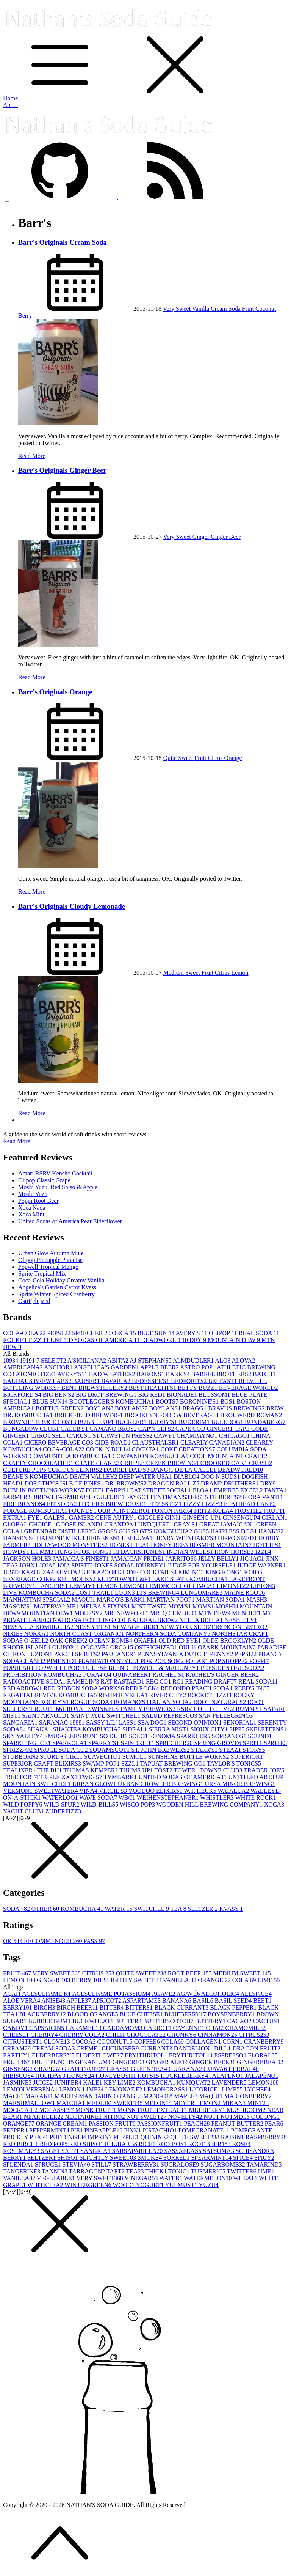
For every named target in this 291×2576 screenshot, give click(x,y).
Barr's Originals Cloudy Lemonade (71, 906)
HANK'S (270, 1531)
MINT (258, 2103)
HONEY (81, 2075)
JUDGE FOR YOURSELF (202, 1565)
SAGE (51, 2151)
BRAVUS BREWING (237, 1408)
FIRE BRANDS (25, 1504)
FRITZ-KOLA (214, 1511)
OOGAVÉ (95, 1647)
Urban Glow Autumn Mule (51, 1253)
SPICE (243, 2157)
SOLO (139, 1736)
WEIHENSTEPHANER (168, 1797)
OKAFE (146, 1640)
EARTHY (17, 2055)
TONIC (179, 2171)
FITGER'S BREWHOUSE (113, 1504)
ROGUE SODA (92, 1702)
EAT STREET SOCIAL (161, 1490)
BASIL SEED (234, 2000)
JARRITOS (182, 1558)
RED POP (54, 2144)
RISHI (109, 1695)
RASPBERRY (266, 2137)
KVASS (231, 1909)
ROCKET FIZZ (26, 1340)
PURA (93, 1674)
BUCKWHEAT (93, 2021)
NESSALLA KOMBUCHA (39, 1627)
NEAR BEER (44, 2116)
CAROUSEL (48, 1435)
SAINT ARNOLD (46, 1715)
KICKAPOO (100, 1572)
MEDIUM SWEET (242, 1973)
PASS (94, 1941)
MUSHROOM (247, 2110)
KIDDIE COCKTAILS (148, 1572)
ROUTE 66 (50, 1709)
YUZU (209, 2185)
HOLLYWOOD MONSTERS (71, 1545)
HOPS (149, 2075)
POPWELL (51, 1668)
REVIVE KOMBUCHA (67, 1695)
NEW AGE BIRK (136, 1627)
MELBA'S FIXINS (105, 1606)
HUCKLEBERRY (185, 2075)
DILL (223, 2048)
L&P (144, 1579)
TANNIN (55, 2171)
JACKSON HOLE (28, 1558)
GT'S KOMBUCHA (167, 1531)
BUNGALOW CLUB (32, 1429)
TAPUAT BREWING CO (173, 1763)
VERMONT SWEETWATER (41, 1791)
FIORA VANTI (262, 1497)
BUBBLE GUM (50, 2021)
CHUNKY (182, 2035)
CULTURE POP (25, 1470)
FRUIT (18, 1973)
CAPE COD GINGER (204, 1429)
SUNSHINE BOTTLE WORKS (189, 1756)
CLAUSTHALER (156, 1442)
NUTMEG (236, 2116)
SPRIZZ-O (18, 1750)
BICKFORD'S (23, 1394)
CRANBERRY (264, 2041)
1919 (28, 1360)
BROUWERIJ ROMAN (251, 1415)
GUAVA (215, 2069)
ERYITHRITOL (147, 2055)
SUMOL (135, 1756)
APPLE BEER (160, 1367)
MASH (257, 1599)
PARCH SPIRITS (78, 1654)
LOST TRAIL (95, 1592)
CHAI (215, 2028)
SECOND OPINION (195, 1722)
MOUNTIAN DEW (47, 1613)
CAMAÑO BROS (113, 1429)
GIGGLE (151, 1517)
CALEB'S (75, 1429)
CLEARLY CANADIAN (213, 1442)
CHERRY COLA (82, 2035)
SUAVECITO (103, 1756)
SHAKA (40, 1729)
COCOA (84, 2041)
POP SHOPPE (229, 1661)
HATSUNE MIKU (62, 1538)
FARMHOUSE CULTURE (91, 1497)
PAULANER (120, 1654)
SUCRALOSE (180, 2164)
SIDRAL (135, 1729)
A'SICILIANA (87, 1360)
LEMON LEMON (121, 1586)
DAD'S (139, 1470)
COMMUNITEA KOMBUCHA (71, 1456)
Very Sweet (177, 308)
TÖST (164, 1770)
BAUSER (87, 1381)
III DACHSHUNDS (140, 1551)
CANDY (16, 2028)
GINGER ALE (167, 2062)
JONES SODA (114, 1565)
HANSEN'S (20, 1538)
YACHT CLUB (24, 1811)
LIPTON (262, 1586)
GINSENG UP (202, 1517)
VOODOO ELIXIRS (156, 1791)
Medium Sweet (182, 972)
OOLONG (265, 2116)
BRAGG (195, 1408)
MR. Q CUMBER (174, 1613)
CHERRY (44, 2035)
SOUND (260, 1736)
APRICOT (107, 2000)
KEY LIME (120, 2082)
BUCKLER (131, 1422)
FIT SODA (62, 1504)
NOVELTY (185, 2116)
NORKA (37, 1633)
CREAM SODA (54, 2048)
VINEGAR (142, 2178)
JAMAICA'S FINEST (82, 1558)
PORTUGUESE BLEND (100, 1668)
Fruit (248, 308)
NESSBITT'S (93, 1627)
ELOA (203, 1490)
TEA (179, 1909)
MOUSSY (89, 1613)
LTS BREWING (158, 1592)
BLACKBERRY (43, 2014)
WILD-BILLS (100, 1804)
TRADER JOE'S (265, 1770)
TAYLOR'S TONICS (234, 1763)
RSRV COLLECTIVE (206, 1709)
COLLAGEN (203, 2041)
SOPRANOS (230, 1736)
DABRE (115, 1470)
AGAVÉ (189, 1994)
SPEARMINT (212, 2157)
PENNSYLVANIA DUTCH (174, 1654)
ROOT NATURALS (220, 1702)
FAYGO (138, 1497)
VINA (89, 1791)
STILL (102, 2164)
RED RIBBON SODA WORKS (85, 1688)
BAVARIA (116, 1381)
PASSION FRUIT (113, 2123)
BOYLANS (166, 1408)
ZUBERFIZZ (63, 1811)
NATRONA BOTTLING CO (90, 1620)
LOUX (125, 1592)
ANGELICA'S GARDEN (107, 1367)
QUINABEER (132, 1674)
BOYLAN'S (132, 1408)
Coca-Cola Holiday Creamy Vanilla (61, 1280)
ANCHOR (59, 1367)
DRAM (212, 1483)
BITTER (112, 2007)
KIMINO (191, 1572)
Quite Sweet (179, 758)
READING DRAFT (211, 1681)
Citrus (216, 758)
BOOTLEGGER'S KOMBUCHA (112, 1401)
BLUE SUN (157, 1333)
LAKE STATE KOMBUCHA (190, 1579)
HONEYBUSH (116, 2075)
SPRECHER (92, 1333)
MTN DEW (215, 1613)
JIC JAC (253, 1558)
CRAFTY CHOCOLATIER (39, 1463)
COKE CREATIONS (189, 1449)
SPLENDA (19, 2164)
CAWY (165, 1435)
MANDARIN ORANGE (111, 2096)
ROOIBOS (172, 2144)
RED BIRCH (21, 2144)
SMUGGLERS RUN (72, 1736)
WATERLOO (60, 1797)
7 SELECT (51, 1360)
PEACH (197, 2123)
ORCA (125, 1333)
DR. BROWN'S (126, 1483)
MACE (14, 2096)
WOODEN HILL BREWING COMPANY (210, 1804)
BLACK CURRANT (182, 2007)
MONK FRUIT (96, 2110)
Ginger (201, 536)
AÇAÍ (12, 1994)
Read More (31, 456)
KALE (93, 2082)
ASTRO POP (198, 1367)
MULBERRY (208, 2110)
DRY (198, 1340)
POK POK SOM (162, 1661)
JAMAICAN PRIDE (138, 1558)
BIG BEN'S (59, 1394)
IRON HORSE (234, 1551)
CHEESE (16, 2035)
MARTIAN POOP (171, 1599)
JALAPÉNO (261, 2075)
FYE (36, 1517)
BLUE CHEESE (142, 2014)
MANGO (159, 2096)
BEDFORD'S (189, 1381)
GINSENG (18, 2069)
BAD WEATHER (113, 1374)
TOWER (187, 1770)
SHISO (68, 2157)
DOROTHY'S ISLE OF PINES (64, 1483)
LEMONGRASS (166, 2089)
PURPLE (127, 2137)
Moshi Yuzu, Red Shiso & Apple (57, 1187)
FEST (200, 1497)
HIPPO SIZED (238, 1538)
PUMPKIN (97, 2137)
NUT (212, 2116)
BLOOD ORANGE (93, 2014)
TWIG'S (91, 1777)
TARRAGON (87, 2171)
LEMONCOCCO (169, 1586)
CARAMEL (84, 2028)
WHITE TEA (45, 2185)
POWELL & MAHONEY (167, 1668)
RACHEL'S (169, 1674)
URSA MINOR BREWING (240, 1784)
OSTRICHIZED (157, 1647)
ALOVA (243, 1360)
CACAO (240, 2021)
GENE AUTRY (116, 1517)
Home (10, 98)
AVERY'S (192, 1333)
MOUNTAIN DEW (234, 1340)
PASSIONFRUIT (160, 2123)
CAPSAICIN (47, 2028)
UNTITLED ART (251, 1777)
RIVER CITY (168, 1695)
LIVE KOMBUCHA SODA (39, 1592)
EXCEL (252, 1490)
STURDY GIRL (62, 1756)
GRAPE (47, 2069)
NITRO (115, 2116)
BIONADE (183, 1394)
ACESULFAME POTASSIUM (112, 1994)
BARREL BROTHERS (222, 1374)
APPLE (79, 2000)
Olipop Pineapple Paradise (50, 1260)
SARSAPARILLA (138, 2151)
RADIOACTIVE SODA (35, 1681)
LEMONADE (124, 2089)
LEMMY (83, 1586)
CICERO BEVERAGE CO (59, 1442)
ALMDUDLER (194, 1360)
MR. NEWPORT (127, 1613)
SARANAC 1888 (62, 1722)
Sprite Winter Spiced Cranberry (56, 1294)
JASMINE (18, 2082)
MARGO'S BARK (122, 1599)
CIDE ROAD (113, 1442)
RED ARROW (23, 1688)
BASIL (204, 2000)
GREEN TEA (150, 2069)
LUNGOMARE (202, 1592)
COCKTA (146, 1449)
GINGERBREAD (260, 2062)
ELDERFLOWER (100, 2055)
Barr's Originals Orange (55, 692)
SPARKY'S (104, 1743)
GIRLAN (274, 1517)
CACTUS (266, 2021)
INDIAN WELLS (190, 1551)
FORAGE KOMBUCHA (36, 1511)
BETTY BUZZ (198, 1388)
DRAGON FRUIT (256, 2048)
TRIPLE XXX (59, 1777)
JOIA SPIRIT (76, 1565)
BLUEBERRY (186, 2014)
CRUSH (260, 1463)
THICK (156, 2171)
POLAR (197, 1661)
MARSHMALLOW (29, 2103)
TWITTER (242, 2171)
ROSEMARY (22, 2151)
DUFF (96, 1490)
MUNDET (247, 1613)
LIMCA (204, 1586)
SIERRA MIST (170, 1729)
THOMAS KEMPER (91, 1770)
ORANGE (215, 1980)
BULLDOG (228, 1422)
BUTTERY (211, 2021)
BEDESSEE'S (151, 1381)
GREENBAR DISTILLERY (61, 1531)
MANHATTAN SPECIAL (37, 1599)
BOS (228, 1401)
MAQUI (84, 1599)
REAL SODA (259, 1333)
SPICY (264, 2157)
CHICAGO (235, 1435)
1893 (11, 1360)
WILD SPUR (62, 1804)
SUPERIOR (246, 1756)
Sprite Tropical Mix (42, 1273)
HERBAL (243, 2069)
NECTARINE (84, 2116)
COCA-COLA (25, 1333)
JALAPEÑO (227, 2075)
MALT (67, 2096)
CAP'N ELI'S (156, 1429)
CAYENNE (189, 2028)
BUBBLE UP (97, 1422)
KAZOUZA (38, 1572)
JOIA (48, 1565)
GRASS (118, 2069)
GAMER (82, 1517)
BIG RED (152, 1394)
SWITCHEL (152, 1909)
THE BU (50, 1770)
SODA (17, 1909)
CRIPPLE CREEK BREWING (160, 1463)
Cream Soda (226, 308)
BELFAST (223, 1381)
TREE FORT (21, 1777)
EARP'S (118, 1490)
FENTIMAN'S (170, 1497)
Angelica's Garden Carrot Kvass (57, 1287)
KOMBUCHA (83, 1909)
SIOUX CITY (210, 1729)
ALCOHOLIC (221, 1994)
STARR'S (205, 1750)
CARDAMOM (123, 2028)
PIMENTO (62, 1661)
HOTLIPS (267, 1545)
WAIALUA (234, 1791)
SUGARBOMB (223, 2164)
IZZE (263, 1551)
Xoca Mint (31, 1214)
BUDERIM (195, 1422)
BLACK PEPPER (234, 2007)
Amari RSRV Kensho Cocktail (55, 1173)
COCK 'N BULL (109, 1449)
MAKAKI (40, 2096)
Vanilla (201, 308)
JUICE (44, 2082)
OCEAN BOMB (111, 1640)
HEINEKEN (104, 1538)
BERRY (87, 1980)
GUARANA (186, 2069)
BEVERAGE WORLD (248, 1388)
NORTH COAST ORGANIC (87, 1633)
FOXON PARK (173, 1511)
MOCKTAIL (21, 2110)
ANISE (53, 2000)
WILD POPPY (23, 1804)
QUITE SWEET (142, 1973)
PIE (77, 2130)
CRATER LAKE (97, 1463)
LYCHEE (257, 2089)
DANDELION (194, 2048)
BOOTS (167, 1401)
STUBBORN (21, 1756)
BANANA (177, 2000)
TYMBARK (121, 1777)
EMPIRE (226, 1490)
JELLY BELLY (219, 1558)
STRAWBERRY (137, 2164)
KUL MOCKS (77, 1579)
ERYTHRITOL (191, 2055)
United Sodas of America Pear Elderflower (70, 1221)
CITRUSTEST (23, 2041)
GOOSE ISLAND (80, 1524)
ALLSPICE (256, 1994)
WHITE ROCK (255, 1797)
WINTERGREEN (88, 2185)
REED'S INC (251, 1688)
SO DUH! (114, 1736)
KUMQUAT (194, 2082)
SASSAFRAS (183, 2151)
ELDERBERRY (54, 2055)
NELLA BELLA (201, 1620)
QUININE (156, 2137)
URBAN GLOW (95, 1784)
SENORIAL (240, 1722)
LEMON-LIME (82, 2089)
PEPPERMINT (50, 2130)
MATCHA (71, 2103)
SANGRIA (96, 2151)
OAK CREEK (69, 1640)
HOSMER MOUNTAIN (221, 1545)
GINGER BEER (213, 2062)
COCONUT (115, 2041)
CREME (89, 2048)
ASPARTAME (142, 2000)
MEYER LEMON (197, 2103)
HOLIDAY (51, 2075)
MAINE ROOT (244, 1592)
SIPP (237, 1729)
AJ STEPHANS (151, 1360)
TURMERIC (209, 2171)
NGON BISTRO (246, 1627)
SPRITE (275, 1743)
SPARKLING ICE (27, 1743)
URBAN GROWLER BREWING (161, 1784)
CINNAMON (218, 2035)
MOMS (204, 1606)
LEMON (20, 1980)
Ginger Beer (226, 536)
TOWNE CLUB (222, 1770)
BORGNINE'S (200, 1401)
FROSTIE (248, 1511)
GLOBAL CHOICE (29, 1524)
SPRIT (253, 1743)
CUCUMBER (121, 2048)
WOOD (124, 2185)
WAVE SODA (98, 1797)
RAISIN (233, 2137)
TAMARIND (264, 2164)
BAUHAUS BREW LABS (38, 1381)
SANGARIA (21, 1722)
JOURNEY (151, 1565)
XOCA (274, 1804)
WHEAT (246, 2178)
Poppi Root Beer (38, 1201)
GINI (173, 1517)
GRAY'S (186, 1524)
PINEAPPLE (104, 2130)
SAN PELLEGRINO (226, 1715)
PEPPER (16, 2130)
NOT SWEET (147, 2116)
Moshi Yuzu (32, 1194)
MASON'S (18, 1606)
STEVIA (76, 2164)
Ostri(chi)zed (34, 1301)
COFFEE (147, 2041)
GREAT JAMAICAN (227, 1524)
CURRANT (157, 2048)
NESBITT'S (240, 1620)
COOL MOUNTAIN (217, 1456)
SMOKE (150, 2157)
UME (266, 2171)
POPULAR (19, 1668)
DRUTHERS (242, 1483)
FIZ (176, 1504)
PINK (133, 2130)
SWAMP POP (102, 1763)
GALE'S (56, 1517)
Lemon (239, 972)
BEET (262, 2000)
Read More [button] (16, 1141)
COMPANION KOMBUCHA (151, 1456)
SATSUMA (219, 2151)
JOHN (29, 1565)
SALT (71, 2151)
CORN (233, 2041)
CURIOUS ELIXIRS (76, 1470)
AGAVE (164, 1994)
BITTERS (140, 2007)
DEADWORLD (165, 1340)
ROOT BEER (190, 1973)
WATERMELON (208, 2178)
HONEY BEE (170, 1545)
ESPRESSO (231, 2055)
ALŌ (223, 1360)
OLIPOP (224, 1333)
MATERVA (50, 1606)
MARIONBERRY (247, 2096)
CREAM (17, 2048)
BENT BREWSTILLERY (94, 1388)
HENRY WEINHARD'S (186, 1538)
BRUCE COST (57, 1422)
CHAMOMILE (245, 2028)
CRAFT (256, 1456)
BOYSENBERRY (232, 2014)
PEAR (274, 2123)
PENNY (222, 1654)
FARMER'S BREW (29, 1497)
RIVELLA (134, 1695)
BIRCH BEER (77, 2007)
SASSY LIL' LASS (112, 1722)
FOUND (81, 1511)
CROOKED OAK (224, 1463)
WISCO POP (138, 1804)
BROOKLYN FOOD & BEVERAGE (172, 1415)
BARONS (151, 1374)
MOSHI (228, 1606)
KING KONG (224, 1572)
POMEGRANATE (204, 2130)
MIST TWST (149, 1606)
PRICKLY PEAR (26, 2137)
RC (178, 1681)
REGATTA (19, 1695)
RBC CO (159, 1681)
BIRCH (44, 2007)
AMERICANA (23, 1367)
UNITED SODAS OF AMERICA (95, 1340)
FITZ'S (159, 1504)
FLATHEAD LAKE (250, 1504)
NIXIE (13, 1633)
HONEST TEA (130, 1545)
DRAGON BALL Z (174, 1483)
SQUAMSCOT (110, 1750)
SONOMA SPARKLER (180, 1736)
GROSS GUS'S (118, 1531)
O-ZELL (37, 1640)
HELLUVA (138, 1538)
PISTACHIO (160, 2130)
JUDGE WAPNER (261, 1565)
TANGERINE (22, 2171)
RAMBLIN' (84, 1681)
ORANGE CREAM (62, 2123)
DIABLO (187, 1476)
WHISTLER (217, 1797)
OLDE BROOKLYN (230, 1640)
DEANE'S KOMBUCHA (36, 1476)
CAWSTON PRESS (127, 1435)
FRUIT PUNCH (53, 2062)
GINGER (54, 1980)
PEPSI (59, 1333)
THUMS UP (136, 1770)
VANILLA (180, 1980)
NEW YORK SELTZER (192, 1627)
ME (73, 1606)
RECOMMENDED (53, 1941)
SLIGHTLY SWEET (133, 1980)
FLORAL (263, 2055)
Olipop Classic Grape (44, 1180)
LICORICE (205, 2089)
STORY (253, 1750)
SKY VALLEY (23, 1736)
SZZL (130, 1763)
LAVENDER (230, 2082)
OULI (188, 1647)
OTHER (46, 1909)
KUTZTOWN (116, 1579)
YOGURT (150, 2185)
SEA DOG (153, 1722)
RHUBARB (122, 2144)
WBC (128, 1797)
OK (13, 1941)
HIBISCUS (19, 2075)
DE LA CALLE (196, 1470)
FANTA (275, 1490)
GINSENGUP (242, 1517)
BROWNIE (19, 1422)
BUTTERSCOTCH (169, 2021)
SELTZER (203, 1909)
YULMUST (182, 2185)
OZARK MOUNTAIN (227, 1647)
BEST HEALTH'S (153, 1388)
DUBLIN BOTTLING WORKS (44, 1490)
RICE (148, 2144)
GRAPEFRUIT (84, 2069)
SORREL (177, 2157)
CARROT (158, 2028)
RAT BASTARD (123, 1681)
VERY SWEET (57, 1973)
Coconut (265, 308)
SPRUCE (48, 2164)
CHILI (116, 2035)
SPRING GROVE (218, 1743)
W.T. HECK (201, 1791)
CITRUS (99, 1973)
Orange (233, 758)
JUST (12, 1572)
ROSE (241, 2144)
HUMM (43, 1551)
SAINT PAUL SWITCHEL (106, 1715)
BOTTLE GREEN (60, 1408)
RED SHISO (87, 2144)
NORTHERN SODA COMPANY (169, 1633)
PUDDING (65, 2137)
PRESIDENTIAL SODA (232, 1668)
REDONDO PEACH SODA (197, 1688)
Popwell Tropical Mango (48, 1267)
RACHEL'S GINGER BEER (222, 1674)
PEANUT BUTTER (238, 2123)
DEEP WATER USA (146, 1476)
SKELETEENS (266, 1729)
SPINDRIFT (138, 1743)
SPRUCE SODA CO (61, 1750)
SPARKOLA (70, 1743)
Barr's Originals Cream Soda (62, 242)
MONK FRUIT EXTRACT (153, 2110)
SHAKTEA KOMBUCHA (87, 1729)
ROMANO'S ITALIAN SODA (153, 1702)
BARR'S (178, 1374)
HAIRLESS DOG (234, 1531)
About (10, 105)
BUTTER (129, 2021)
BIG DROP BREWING (107, 1394)
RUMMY (250, 1709)
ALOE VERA (22, 2000)
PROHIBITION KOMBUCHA (43, 1674)
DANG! (163, 1470)
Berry (25, 315)
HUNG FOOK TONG (84, 1551)
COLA (245, 1980)
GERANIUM (93, 2062)
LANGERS (53, 1586)
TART (116, 2171)
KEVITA (68, 1572)
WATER (119, 1909)
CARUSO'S (84, 1435)
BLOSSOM (215, 1394)
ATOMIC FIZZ (36, 1374)
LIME (268, 1980)
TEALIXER (20, 1770)
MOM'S (180, 1606)
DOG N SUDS (221, 1476)
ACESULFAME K (47, 1994)
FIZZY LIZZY (203, 1504)
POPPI (259, 1661)
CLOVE (57, 2041)
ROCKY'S (55, 1702)
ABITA (118, 1360)
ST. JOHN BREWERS (161, 1750)
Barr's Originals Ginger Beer (62, 470)
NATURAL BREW (153, 1620)
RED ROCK (142, 1688)
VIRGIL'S (113, 1791)
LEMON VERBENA (31, 2089)
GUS (202, 1531)
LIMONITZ (233, 1586)
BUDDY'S (163, 1422)
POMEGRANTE (253, 2130)
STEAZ (230, 1750)
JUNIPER (68, 2082)
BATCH (264, 1374)
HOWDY (17, 1551)
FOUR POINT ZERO (122, 1511)
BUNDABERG (265, 1422)
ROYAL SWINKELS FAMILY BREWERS (122, 1709)
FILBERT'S (226, 1497)
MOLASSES (57, 2110)
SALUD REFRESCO (170, 1715)
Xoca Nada (31, 1207)
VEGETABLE (57, 2178)
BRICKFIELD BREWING (90, 1415)
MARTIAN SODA (221, 1599)
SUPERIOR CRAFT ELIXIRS (43, 1763)
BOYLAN (100, 1408)
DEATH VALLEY (94, 1476)
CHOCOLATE (147, 2035)
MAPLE (186, 2096)
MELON (158, 2103)
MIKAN (234, 2103)
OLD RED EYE (180, 1640)
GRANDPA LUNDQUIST (139, 1524)
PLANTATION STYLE (109, 1661)
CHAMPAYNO (198, 1435)
